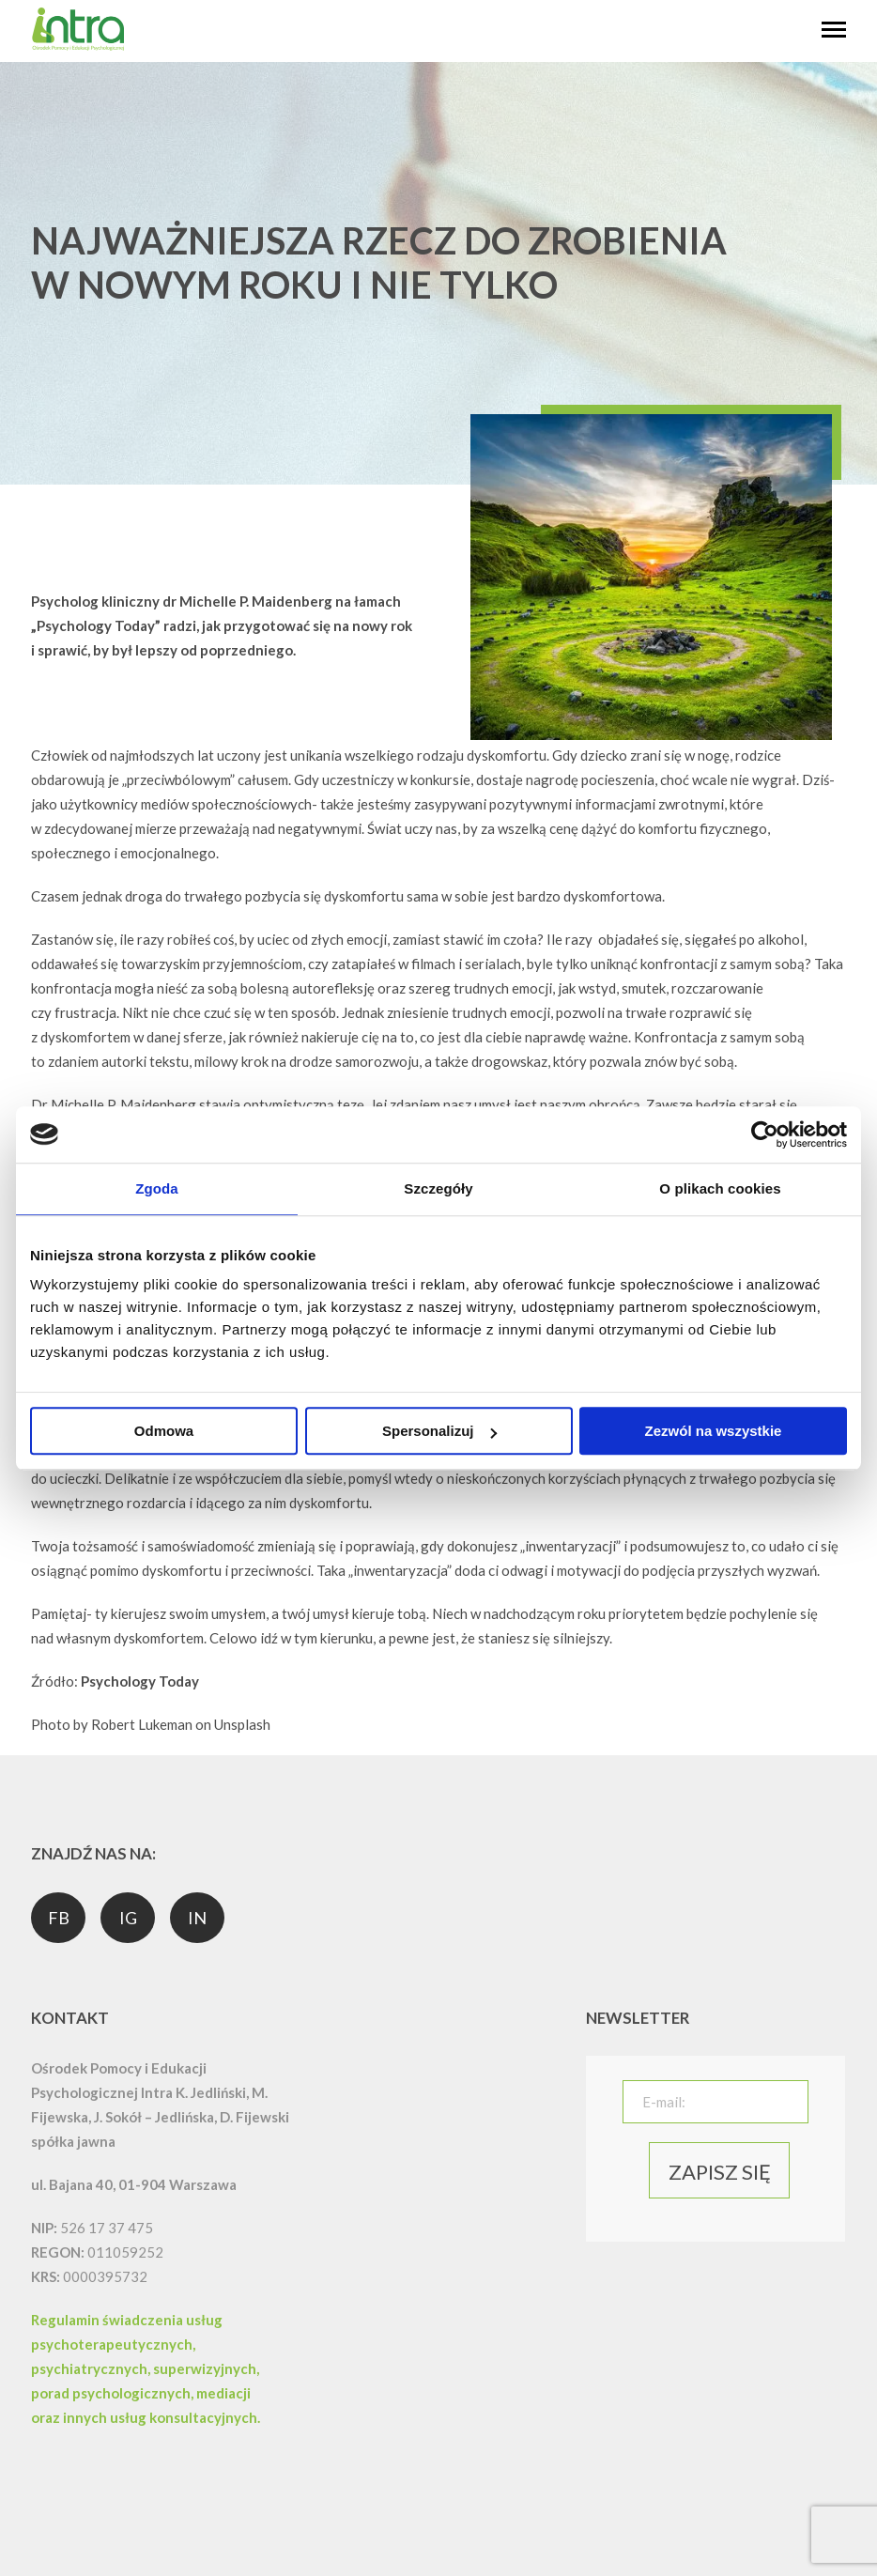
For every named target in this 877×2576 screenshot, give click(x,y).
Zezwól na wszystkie (713, 1431)
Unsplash (242, 1724)
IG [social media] (128, 1917)
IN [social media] (197, 1917)
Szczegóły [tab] (438, 1188)
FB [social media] (58, 1917)
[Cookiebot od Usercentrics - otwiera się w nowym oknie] (765, 1134)
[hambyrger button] (834, 31)
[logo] (78, 46)
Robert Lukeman (141, 1724)
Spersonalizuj (439, 1431)
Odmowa (163, 1431)
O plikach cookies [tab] (719, 1188)
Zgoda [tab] (156, 1188)
